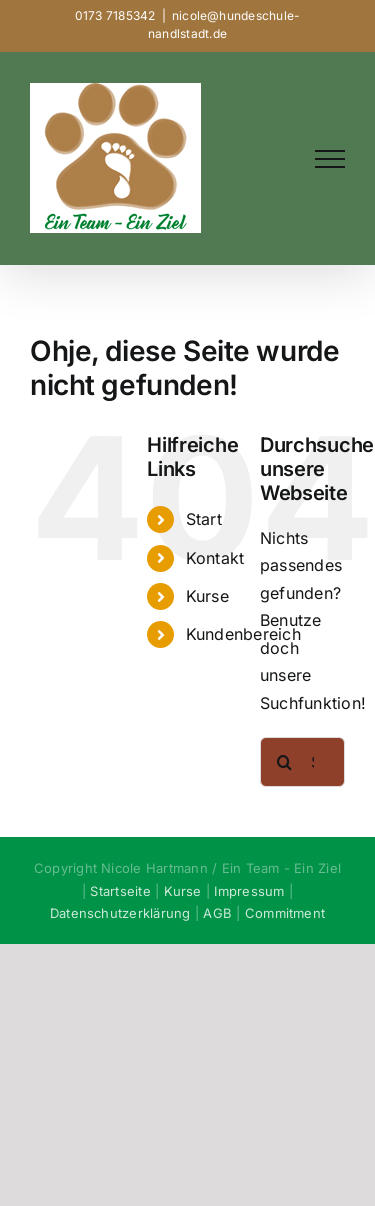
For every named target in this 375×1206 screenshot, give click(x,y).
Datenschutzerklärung (120, 913)
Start (204, 519)
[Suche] (285, 762)
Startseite (120, 891)
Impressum (249, 891)
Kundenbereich (243, 634)
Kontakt (215, 558)
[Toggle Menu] (330, 159)
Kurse (207, 596)
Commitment (285, 913)
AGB (217, 913)
